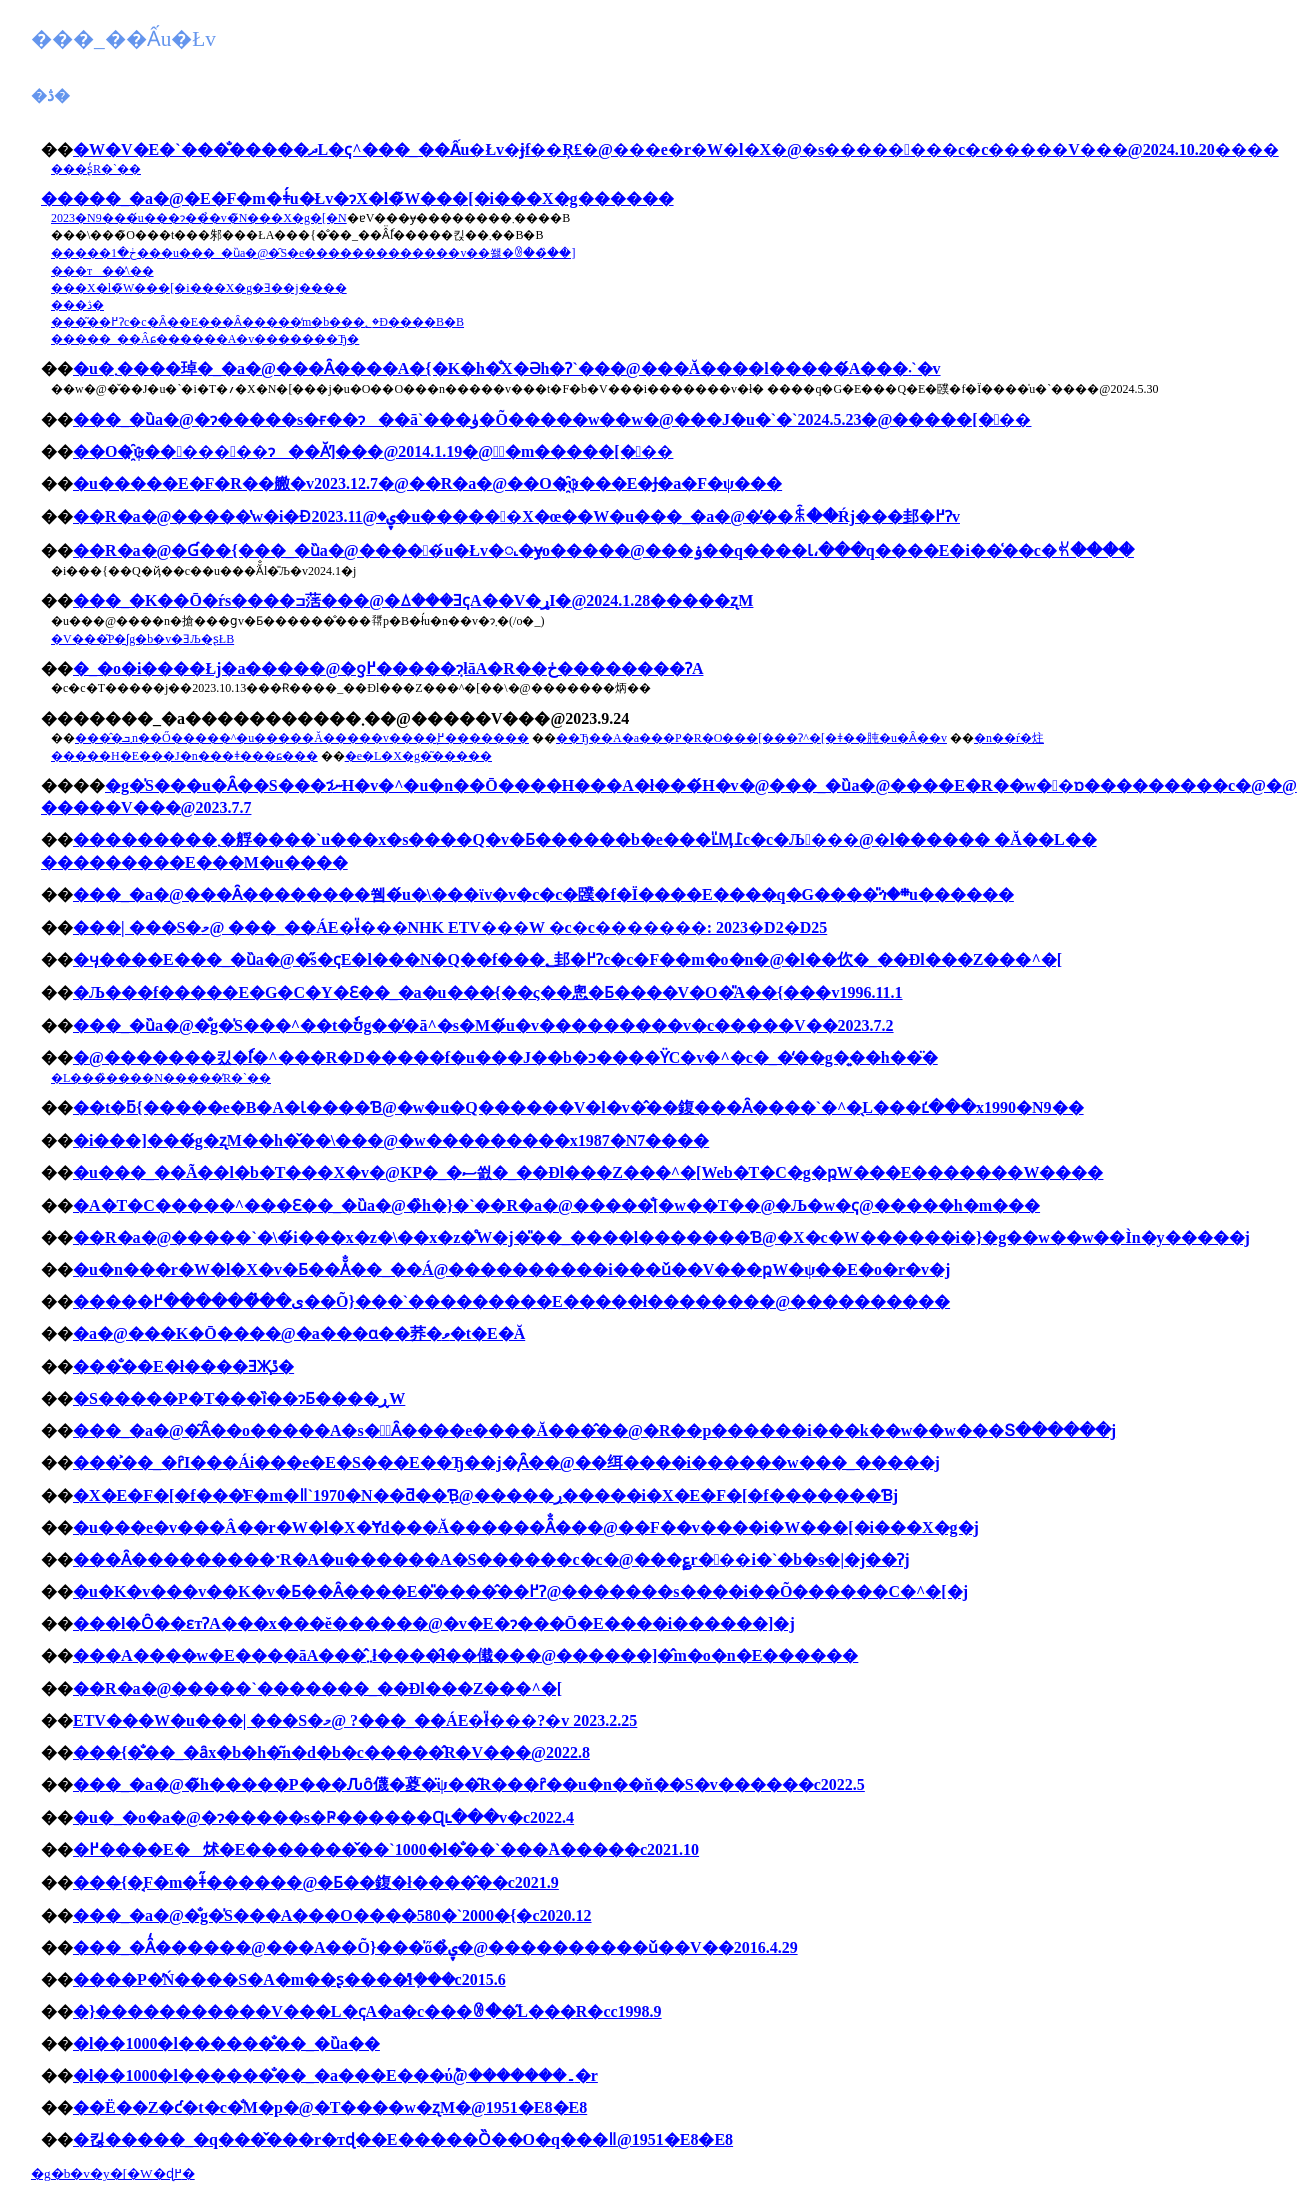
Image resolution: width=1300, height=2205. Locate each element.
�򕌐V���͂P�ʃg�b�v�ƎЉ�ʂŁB (142, 639)
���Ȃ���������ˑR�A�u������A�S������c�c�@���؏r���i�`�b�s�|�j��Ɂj (491, 1559)
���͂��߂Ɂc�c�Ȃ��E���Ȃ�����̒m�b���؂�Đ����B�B (257, 322)
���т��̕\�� (102, 271)
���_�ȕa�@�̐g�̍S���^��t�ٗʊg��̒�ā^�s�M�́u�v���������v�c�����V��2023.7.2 (483, 1025)
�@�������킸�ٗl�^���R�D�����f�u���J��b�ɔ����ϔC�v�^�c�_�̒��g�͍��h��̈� (505, 1057)
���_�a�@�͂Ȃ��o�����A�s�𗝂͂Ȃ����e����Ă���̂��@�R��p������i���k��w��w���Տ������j (594, 1430)
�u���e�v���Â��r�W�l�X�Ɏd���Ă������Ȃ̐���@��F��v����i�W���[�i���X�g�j (526, 1527)
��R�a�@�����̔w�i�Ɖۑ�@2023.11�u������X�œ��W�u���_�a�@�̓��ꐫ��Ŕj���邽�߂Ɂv (516, 516)
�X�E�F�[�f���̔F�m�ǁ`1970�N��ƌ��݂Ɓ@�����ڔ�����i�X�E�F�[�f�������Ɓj (485, 1495)
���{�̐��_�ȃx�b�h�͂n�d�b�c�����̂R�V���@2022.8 (331, 1752)
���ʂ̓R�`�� (96, 169)
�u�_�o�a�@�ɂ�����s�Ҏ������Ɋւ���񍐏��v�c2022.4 (323, 1817)
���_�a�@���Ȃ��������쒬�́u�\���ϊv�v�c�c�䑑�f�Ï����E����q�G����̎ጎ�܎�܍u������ (543, 894)
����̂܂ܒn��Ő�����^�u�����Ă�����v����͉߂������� (302, 738)
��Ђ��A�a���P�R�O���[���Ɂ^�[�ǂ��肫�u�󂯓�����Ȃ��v (751, 738)
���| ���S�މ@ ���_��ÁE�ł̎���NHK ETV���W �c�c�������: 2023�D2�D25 (450, 927)
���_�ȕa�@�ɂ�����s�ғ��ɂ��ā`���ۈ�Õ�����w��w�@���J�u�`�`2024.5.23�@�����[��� (552, 419)
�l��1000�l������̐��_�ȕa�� (226, 2043)
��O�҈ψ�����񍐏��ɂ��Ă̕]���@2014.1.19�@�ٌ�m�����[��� (373, 451)
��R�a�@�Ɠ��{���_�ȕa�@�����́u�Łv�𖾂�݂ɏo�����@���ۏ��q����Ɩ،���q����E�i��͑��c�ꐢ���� (603, 550)
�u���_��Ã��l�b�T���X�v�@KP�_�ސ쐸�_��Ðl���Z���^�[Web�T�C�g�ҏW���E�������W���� (588, 1172)
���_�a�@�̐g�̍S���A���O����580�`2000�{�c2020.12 (332, 1915)
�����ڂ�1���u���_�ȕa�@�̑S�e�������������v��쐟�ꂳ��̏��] (313, 253)
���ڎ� (77, 305)
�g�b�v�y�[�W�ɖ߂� (113, 2173)
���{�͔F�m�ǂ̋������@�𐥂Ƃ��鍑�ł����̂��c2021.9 (316, 1882)
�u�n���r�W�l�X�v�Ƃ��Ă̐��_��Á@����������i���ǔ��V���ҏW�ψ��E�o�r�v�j (511, 1269)
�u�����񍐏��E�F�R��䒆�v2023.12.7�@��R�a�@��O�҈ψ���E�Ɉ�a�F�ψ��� (427, 483)
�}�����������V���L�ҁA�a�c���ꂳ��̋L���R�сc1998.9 (367, 2011)
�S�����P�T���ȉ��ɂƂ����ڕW (239, 1398)
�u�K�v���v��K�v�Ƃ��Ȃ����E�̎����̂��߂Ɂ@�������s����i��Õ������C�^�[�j (520, 1591)
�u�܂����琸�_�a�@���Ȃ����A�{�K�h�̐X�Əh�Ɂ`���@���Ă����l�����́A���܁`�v (507, 368)
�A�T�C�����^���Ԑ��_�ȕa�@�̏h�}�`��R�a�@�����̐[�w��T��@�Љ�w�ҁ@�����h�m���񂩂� (556, 1205)
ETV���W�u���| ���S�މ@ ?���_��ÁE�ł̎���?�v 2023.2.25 (355, 1720)
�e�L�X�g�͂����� (418, 756)
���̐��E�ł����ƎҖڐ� (183, 1366)
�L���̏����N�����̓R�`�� (161, 1078)
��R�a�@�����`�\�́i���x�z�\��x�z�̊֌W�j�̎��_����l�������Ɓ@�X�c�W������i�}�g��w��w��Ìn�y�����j (661, 1237)
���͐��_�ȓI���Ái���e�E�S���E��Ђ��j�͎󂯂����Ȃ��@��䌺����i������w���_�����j (506, 1462)
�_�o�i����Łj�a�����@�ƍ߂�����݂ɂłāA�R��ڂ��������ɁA (388, 668)
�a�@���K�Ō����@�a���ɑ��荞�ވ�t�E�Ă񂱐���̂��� (299, 1333)
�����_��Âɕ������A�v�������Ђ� (205, 339)
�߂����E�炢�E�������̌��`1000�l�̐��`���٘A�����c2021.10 (386, 1849)
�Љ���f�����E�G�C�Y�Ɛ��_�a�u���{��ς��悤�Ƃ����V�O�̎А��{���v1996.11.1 (488, 992)
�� (57, 198)
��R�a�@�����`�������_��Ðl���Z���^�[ (317, 1688)
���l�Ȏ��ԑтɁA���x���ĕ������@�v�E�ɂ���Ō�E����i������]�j (434, 1623)
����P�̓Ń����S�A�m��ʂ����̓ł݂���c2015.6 (289, 1979)
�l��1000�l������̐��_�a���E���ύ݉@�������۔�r (335, 2075)
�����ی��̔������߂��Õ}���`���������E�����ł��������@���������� (511, 1301)
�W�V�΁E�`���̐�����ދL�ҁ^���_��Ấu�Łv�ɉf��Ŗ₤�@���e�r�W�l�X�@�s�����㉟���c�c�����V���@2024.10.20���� (676, 149)
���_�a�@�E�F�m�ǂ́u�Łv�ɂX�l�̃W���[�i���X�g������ (373, 198)
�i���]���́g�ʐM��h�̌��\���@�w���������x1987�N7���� (391, 1140)
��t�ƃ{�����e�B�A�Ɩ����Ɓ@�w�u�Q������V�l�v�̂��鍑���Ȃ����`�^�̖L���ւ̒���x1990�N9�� (578, 1107)
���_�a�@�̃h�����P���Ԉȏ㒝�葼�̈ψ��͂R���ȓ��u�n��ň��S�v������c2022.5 (469, 1784)
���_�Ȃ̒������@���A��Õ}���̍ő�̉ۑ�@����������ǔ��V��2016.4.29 (435, 1947)
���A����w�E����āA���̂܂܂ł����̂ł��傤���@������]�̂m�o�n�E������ (465, 1655)
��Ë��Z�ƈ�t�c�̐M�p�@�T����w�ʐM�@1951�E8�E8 (330, 2107)
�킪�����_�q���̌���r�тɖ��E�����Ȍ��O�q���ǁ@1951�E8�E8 (403, 2139)
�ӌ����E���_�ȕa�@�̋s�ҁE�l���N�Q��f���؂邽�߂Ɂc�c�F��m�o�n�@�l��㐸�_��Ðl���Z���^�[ (567, 959)
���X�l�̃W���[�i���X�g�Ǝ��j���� (199, 288)
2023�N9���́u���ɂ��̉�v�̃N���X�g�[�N (199, 218)
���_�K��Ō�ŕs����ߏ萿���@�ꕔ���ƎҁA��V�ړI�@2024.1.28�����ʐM (413, 600)
